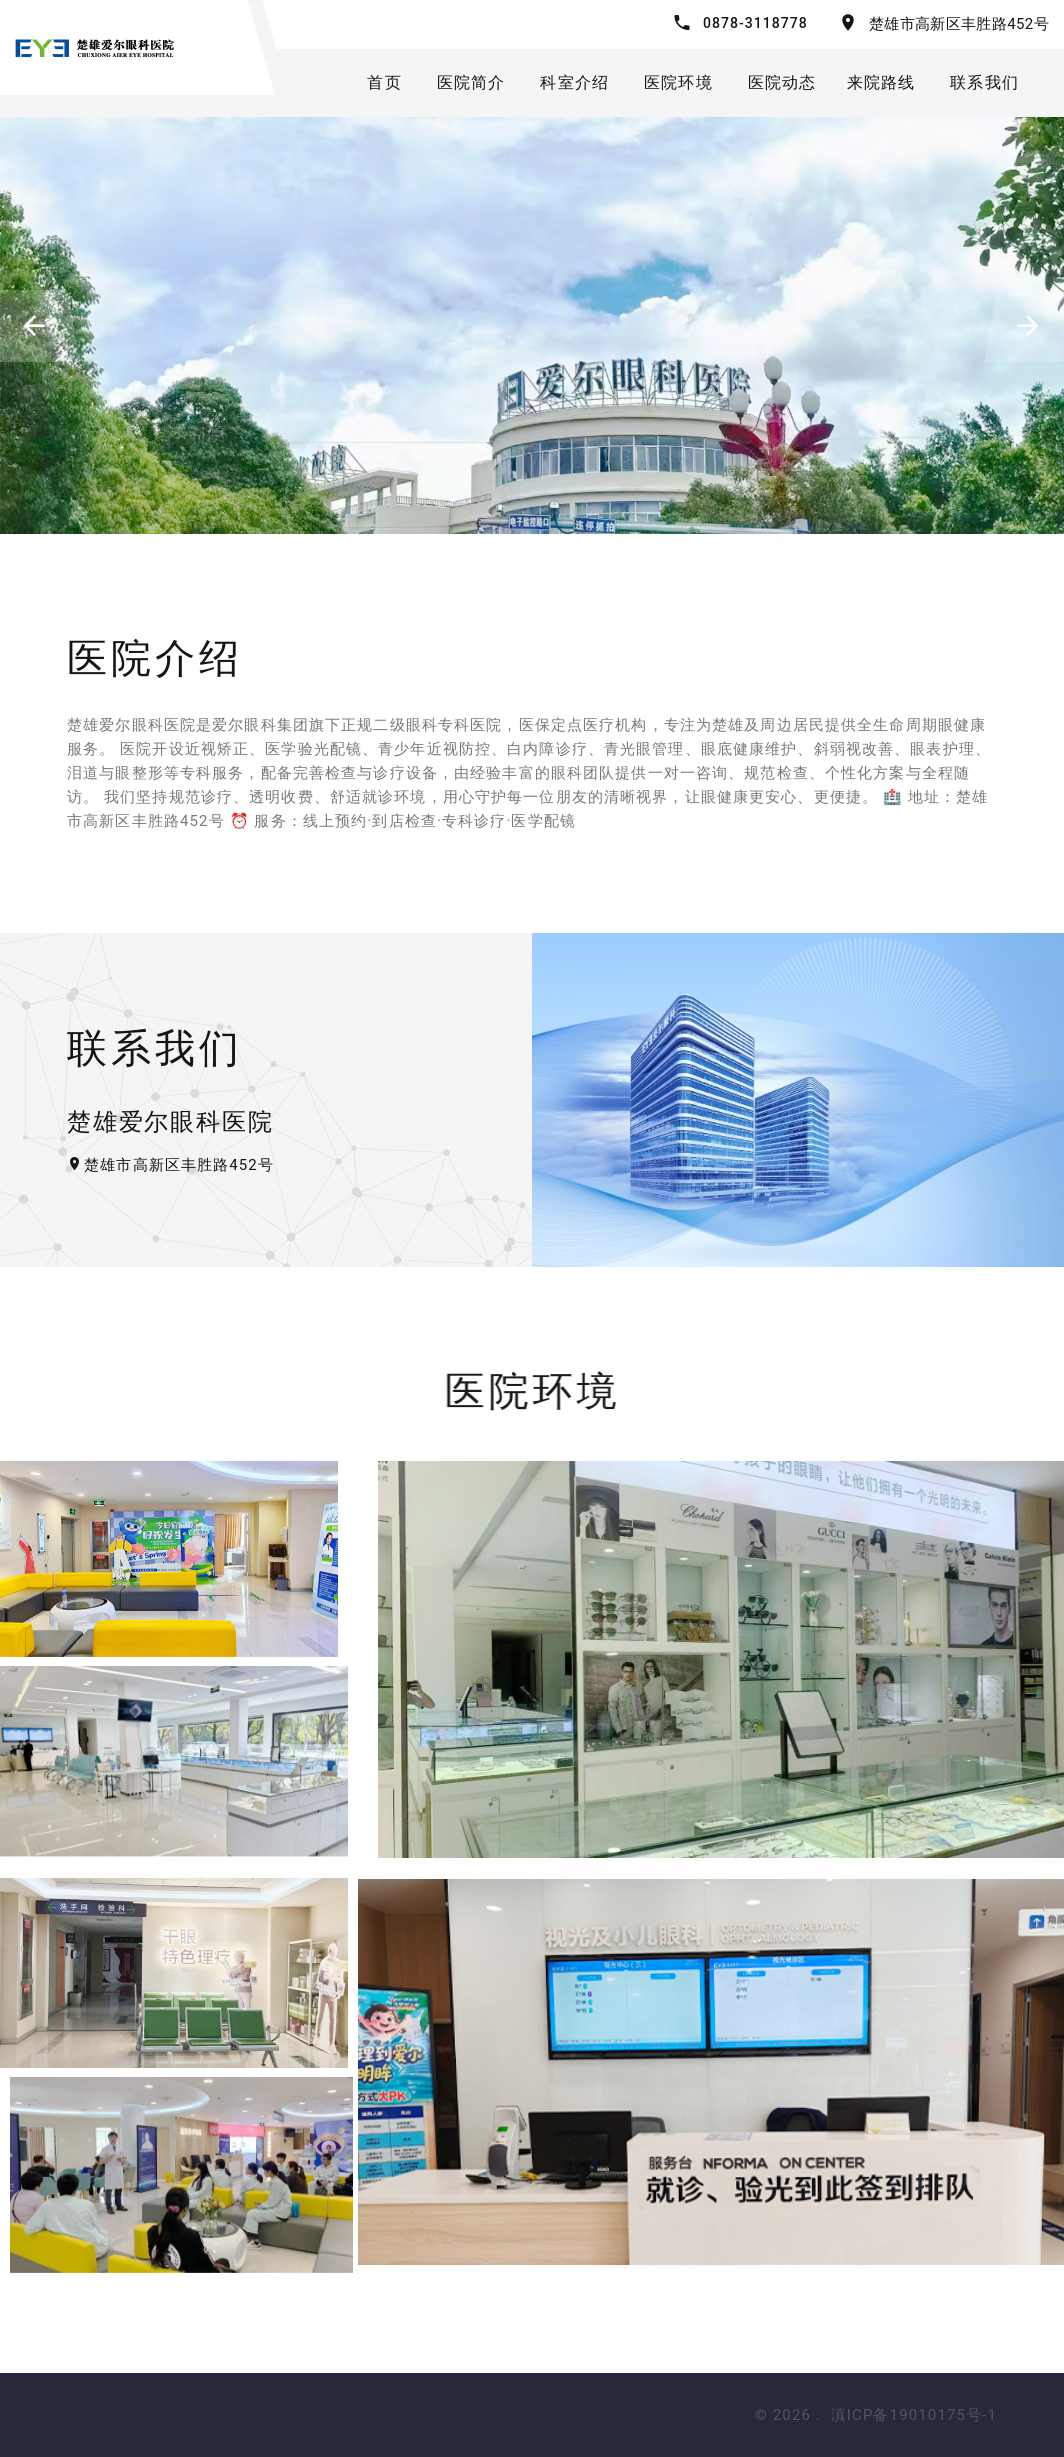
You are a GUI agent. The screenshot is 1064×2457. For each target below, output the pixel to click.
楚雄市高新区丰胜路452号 (959, 24)
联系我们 (984, 82)
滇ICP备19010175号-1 (914, 2415)
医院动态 (782, 82)
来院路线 (881, 82)
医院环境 (678, 82)
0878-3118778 (755, 23)
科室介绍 (574, 82)
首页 (384, 82)
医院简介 (471, 82)
